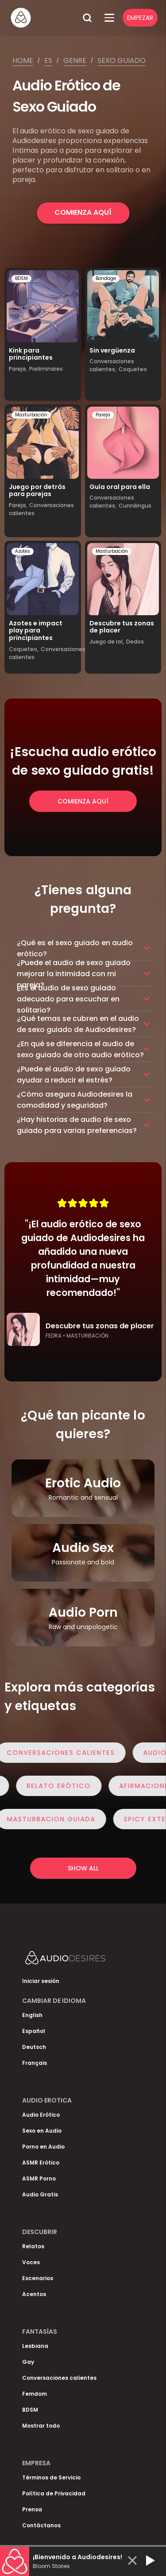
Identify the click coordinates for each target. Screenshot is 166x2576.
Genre (74, 60)
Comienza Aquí (83, 212)
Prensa (32, 2509)
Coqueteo (133, 369)
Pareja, (18, 368)
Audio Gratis (40, 2194)
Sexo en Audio (42, 2130)
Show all (83, 1868)
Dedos (135, 641)
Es (48, 60)
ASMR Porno (39, 2178)
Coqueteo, (24, 649)
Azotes (22, 551)
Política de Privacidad (53, 2493)
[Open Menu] (109, 18)
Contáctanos (41, 2525)
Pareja (103, 414)
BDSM (21, 278)
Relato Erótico (55, 1785)
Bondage (106, 278)
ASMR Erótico (40, 2162)
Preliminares (46, 368)
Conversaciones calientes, (111, 365)
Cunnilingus (135, 505)
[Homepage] (43, 17)
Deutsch (34, 2047)
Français (34, 2063)
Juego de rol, (106, 641)
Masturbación (31, 414)
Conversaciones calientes (65, 1752)
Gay (28, 2362)
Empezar (140, 17)
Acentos (34, 2294)
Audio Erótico (41, 2114)
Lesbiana (35, 2346)
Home (22, 60)
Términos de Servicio (51, 2477)
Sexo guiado (121, 60)
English (32, 2015)
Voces (31, 2262)
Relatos (33, 2246)
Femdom (34, 2394)
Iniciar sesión (40, 1981)
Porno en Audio (43, 2146)
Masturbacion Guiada (55, 1819)
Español (33, 2031)
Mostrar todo (41, 2425)
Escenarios (37, 2278)
